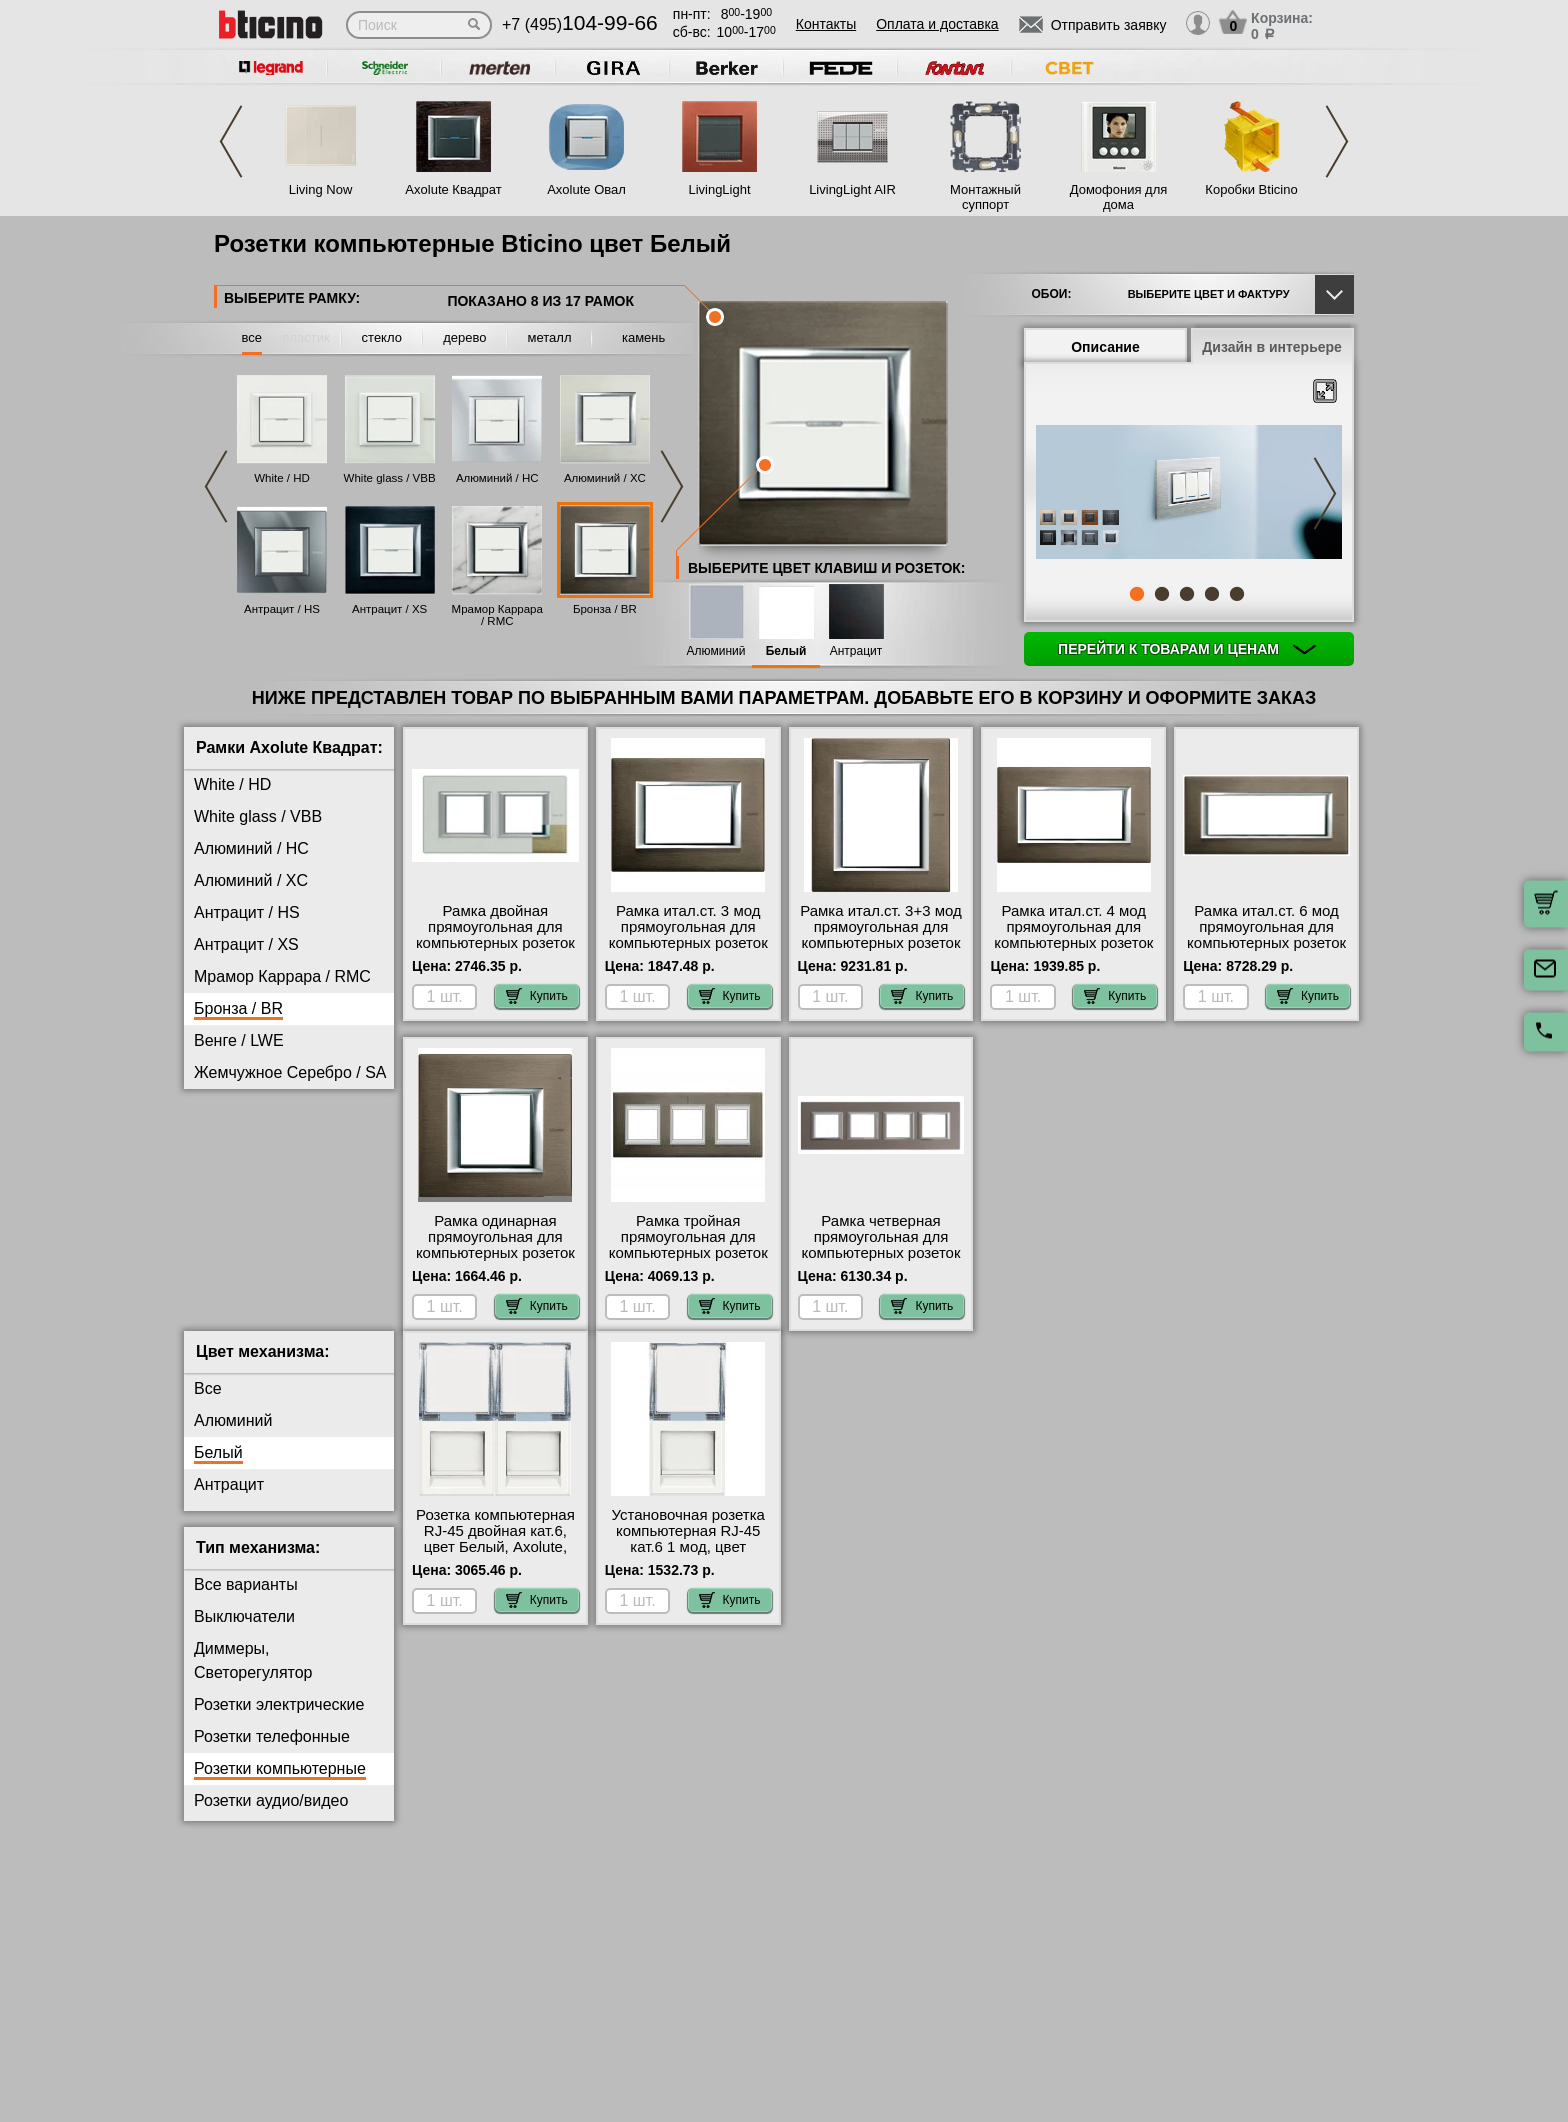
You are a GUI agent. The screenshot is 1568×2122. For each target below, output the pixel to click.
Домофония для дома (1119, 197)
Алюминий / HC (497, 478)
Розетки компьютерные (280, 1784)
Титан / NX (233, 1200)
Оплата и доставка (937, 24)
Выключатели (244, 1632)
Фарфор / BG (242, 1232)
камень (643, 337)
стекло (382, 337)
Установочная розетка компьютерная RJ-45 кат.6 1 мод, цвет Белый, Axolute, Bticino (688, 1555)
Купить (537, 996)
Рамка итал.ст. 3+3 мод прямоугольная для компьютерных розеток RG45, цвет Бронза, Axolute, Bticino (881, 943)
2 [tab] (1162, 594)
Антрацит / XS (389, 609)
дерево (464, 337)
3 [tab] (1187, 594)
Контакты (826, 24)
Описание (1105, 347)
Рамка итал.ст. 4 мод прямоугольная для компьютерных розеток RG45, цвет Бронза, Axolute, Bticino (1073, 943)
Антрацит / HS (282, 609)
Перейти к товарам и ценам (1187, 649)
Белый (786, 651)
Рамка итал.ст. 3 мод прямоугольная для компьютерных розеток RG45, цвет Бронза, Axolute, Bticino (688, 943)
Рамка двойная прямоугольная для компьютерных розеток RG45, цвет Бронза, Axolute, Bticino (495, 943)
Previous (231, 141)
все (252, 337)
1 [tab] (1137, 594)
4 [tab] (1212, 594)
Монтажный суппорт (985, 197)
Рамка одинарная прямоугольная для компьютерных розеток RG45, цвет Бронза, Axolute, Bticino (495, 1253)
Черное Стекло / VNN (274, 1296)
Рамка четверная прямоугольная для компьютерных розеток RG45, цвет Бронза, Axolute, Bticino (880, 1253)
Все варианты (246, 1600)
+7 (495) (580, 24)
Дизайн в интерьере (1272, 347)
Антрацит (856, 651)
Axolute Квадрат (453, 189)
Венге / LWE (239, 1040)
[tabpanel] (1189, 494)
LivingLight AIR (852, 189)
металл (550, 337)
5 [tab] (1237, 594)
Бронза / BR (605, 609)
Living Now (321, 189)
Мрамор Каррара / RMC (497, 615)
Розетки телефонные (272, 1752)
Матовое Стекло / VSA (277, 1136)
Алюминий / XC (605, 478)
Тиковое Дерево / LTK (274, 1168)
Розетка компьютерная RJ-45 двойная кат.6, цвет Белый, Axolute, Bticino (495, 1555)
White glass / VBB (390, 478)
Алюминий (716, 651)
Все (208, 1404)
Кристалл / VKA (251, 1104)
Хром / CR (232, 1264)
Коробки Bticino (1251, 189)
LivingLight (719, 189)
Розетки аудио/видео (271, 1816)
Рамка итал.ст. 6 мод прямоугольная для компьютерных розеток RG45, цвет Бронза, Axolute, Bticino (1266, 943)
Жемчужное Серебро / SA (290, 1072)
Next (1337, 141)
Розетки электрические (279, 1720)
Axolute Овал (586, 189)
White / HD (282, 478)
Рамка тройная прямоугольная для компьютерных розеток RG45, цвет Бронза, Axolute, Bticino (688, 1253)
